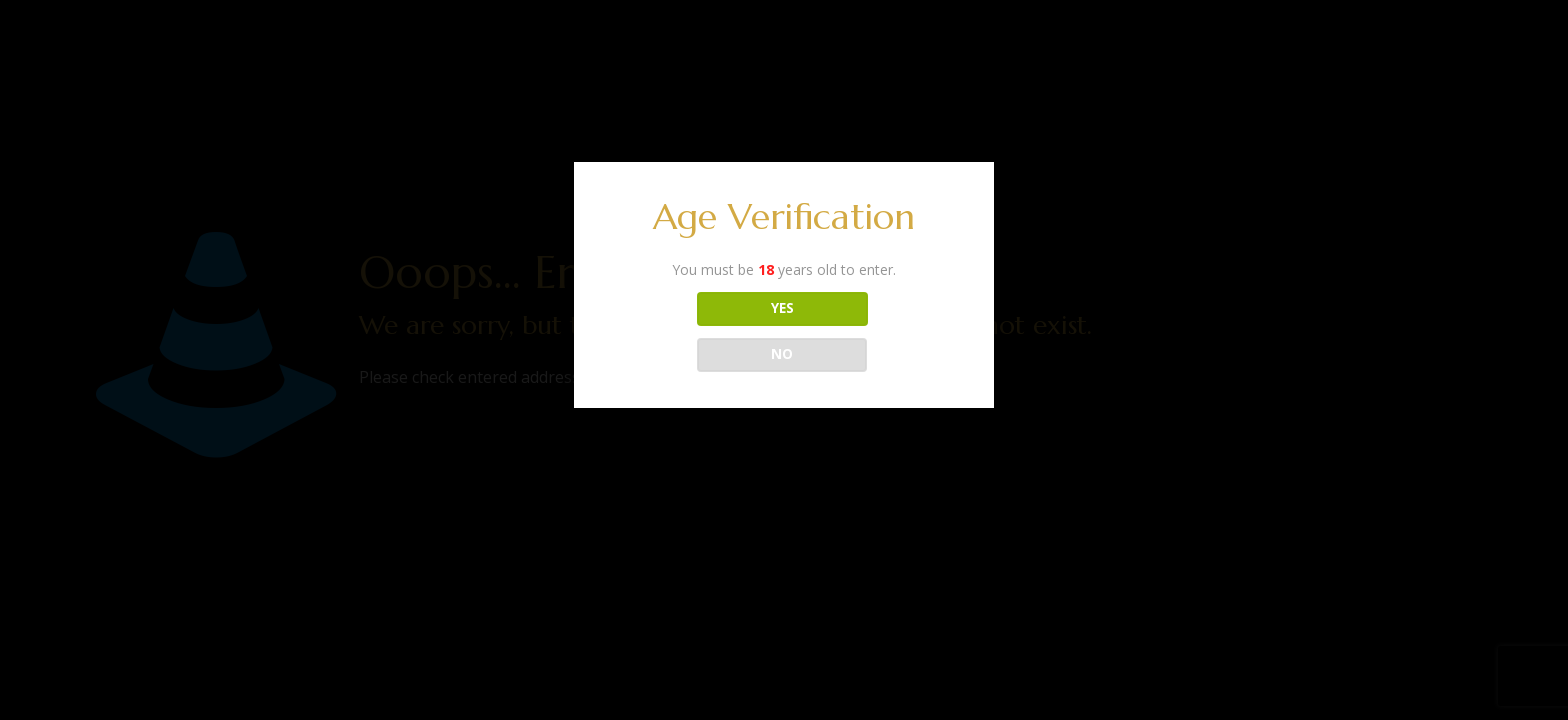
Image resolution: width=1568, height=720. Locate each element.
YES (782, 308)
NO (782, 354)
